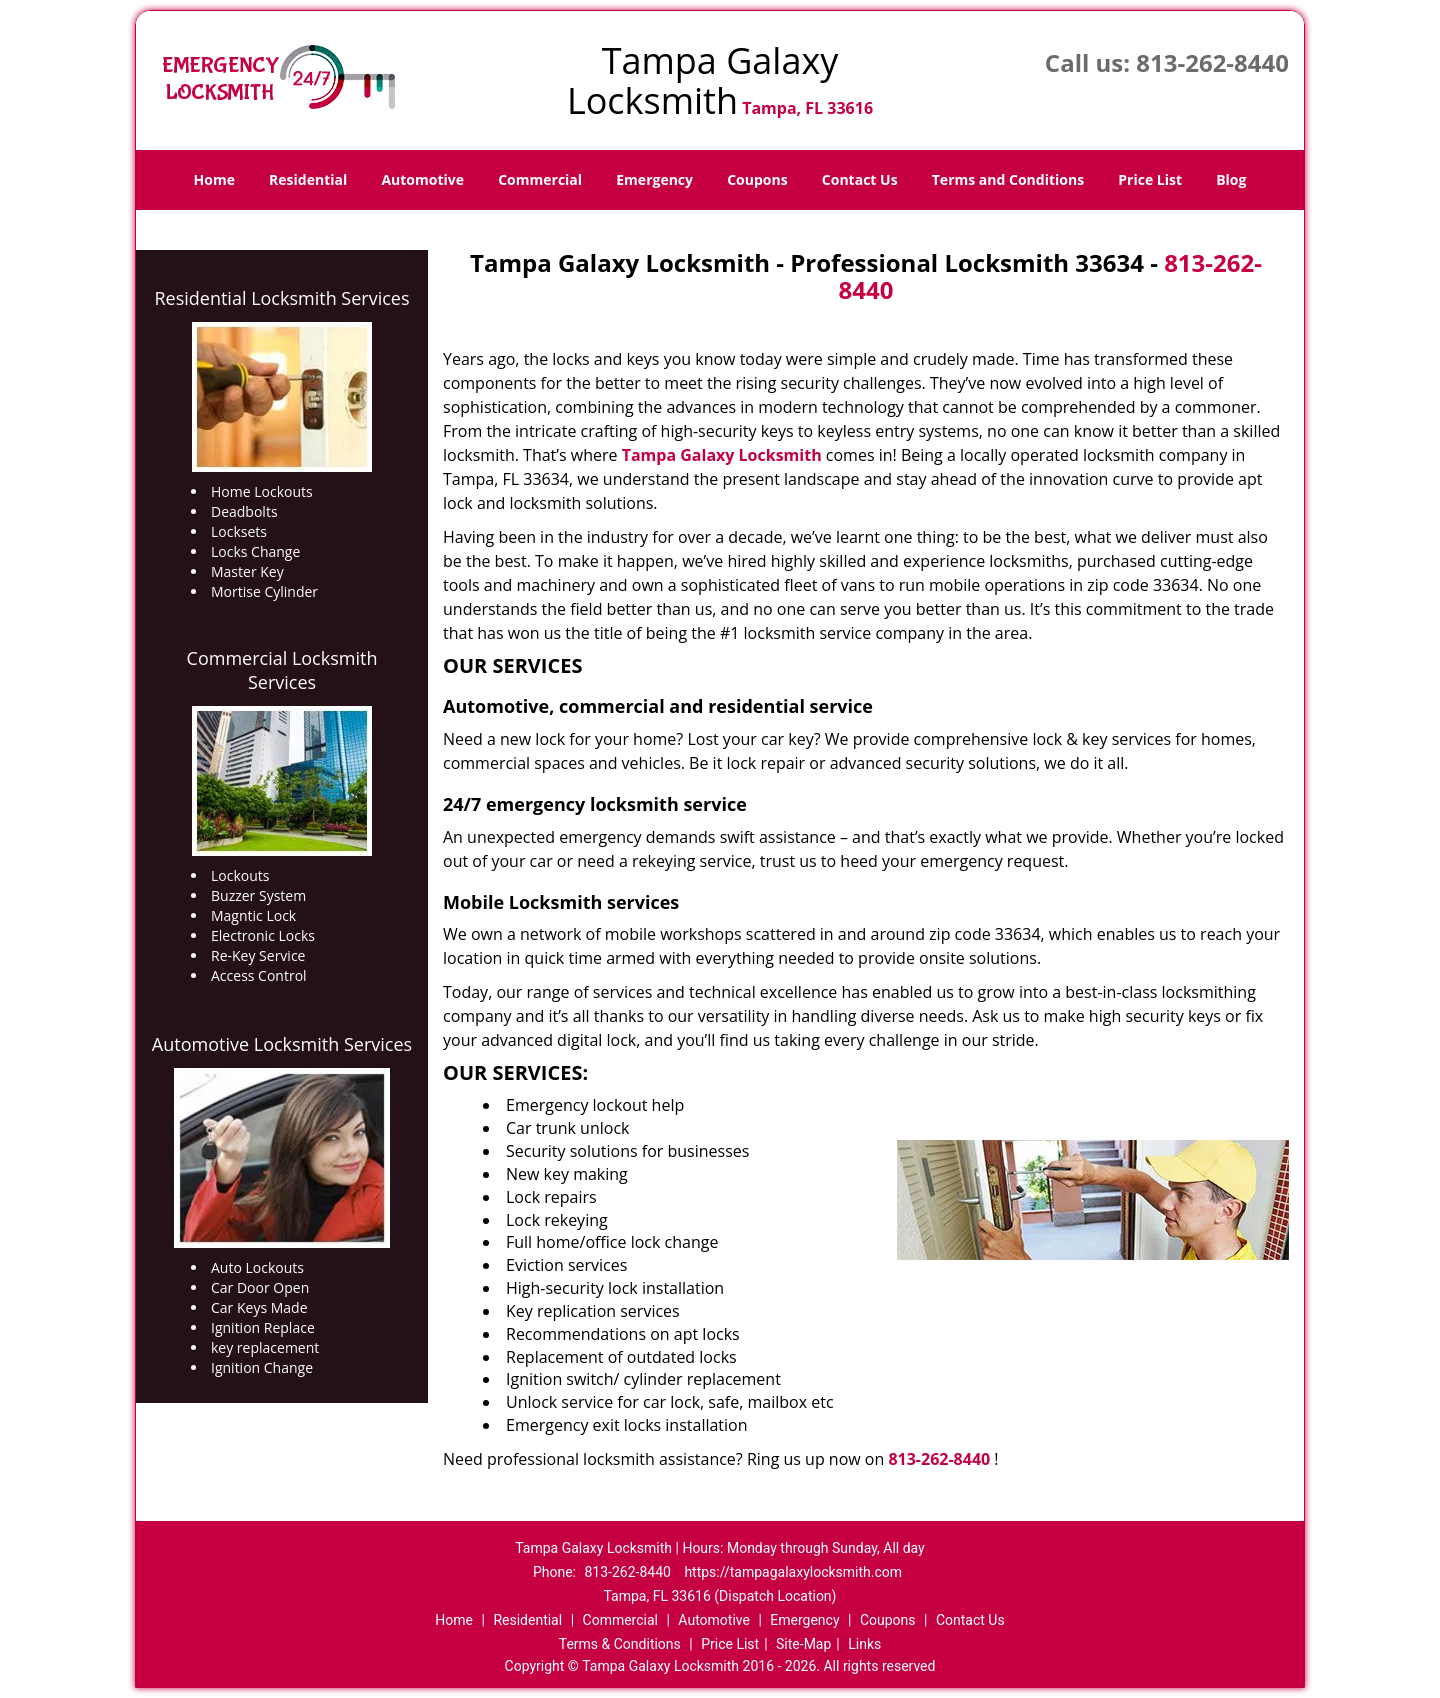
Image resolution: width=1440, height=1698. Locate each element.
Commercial (540, 179)
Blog (1231, 179)
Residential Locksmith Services (281, 298)
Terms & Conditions (620, 1644)
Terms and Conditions (1008, 179)
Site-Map (803, 1644)
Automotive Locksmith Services (282, 1044)
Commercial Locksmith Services (282, 670)
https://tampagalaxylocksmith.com (793, 1572)
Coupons (757, 179)
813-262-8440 (1212, 62)
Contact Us (860, 179)
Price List (1150, 179)
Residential (308, 179)
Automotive (422, 179)
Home (214, 179)
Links (864, 1644)
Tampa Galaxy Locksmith (722, 455)
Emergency (654, 179)
